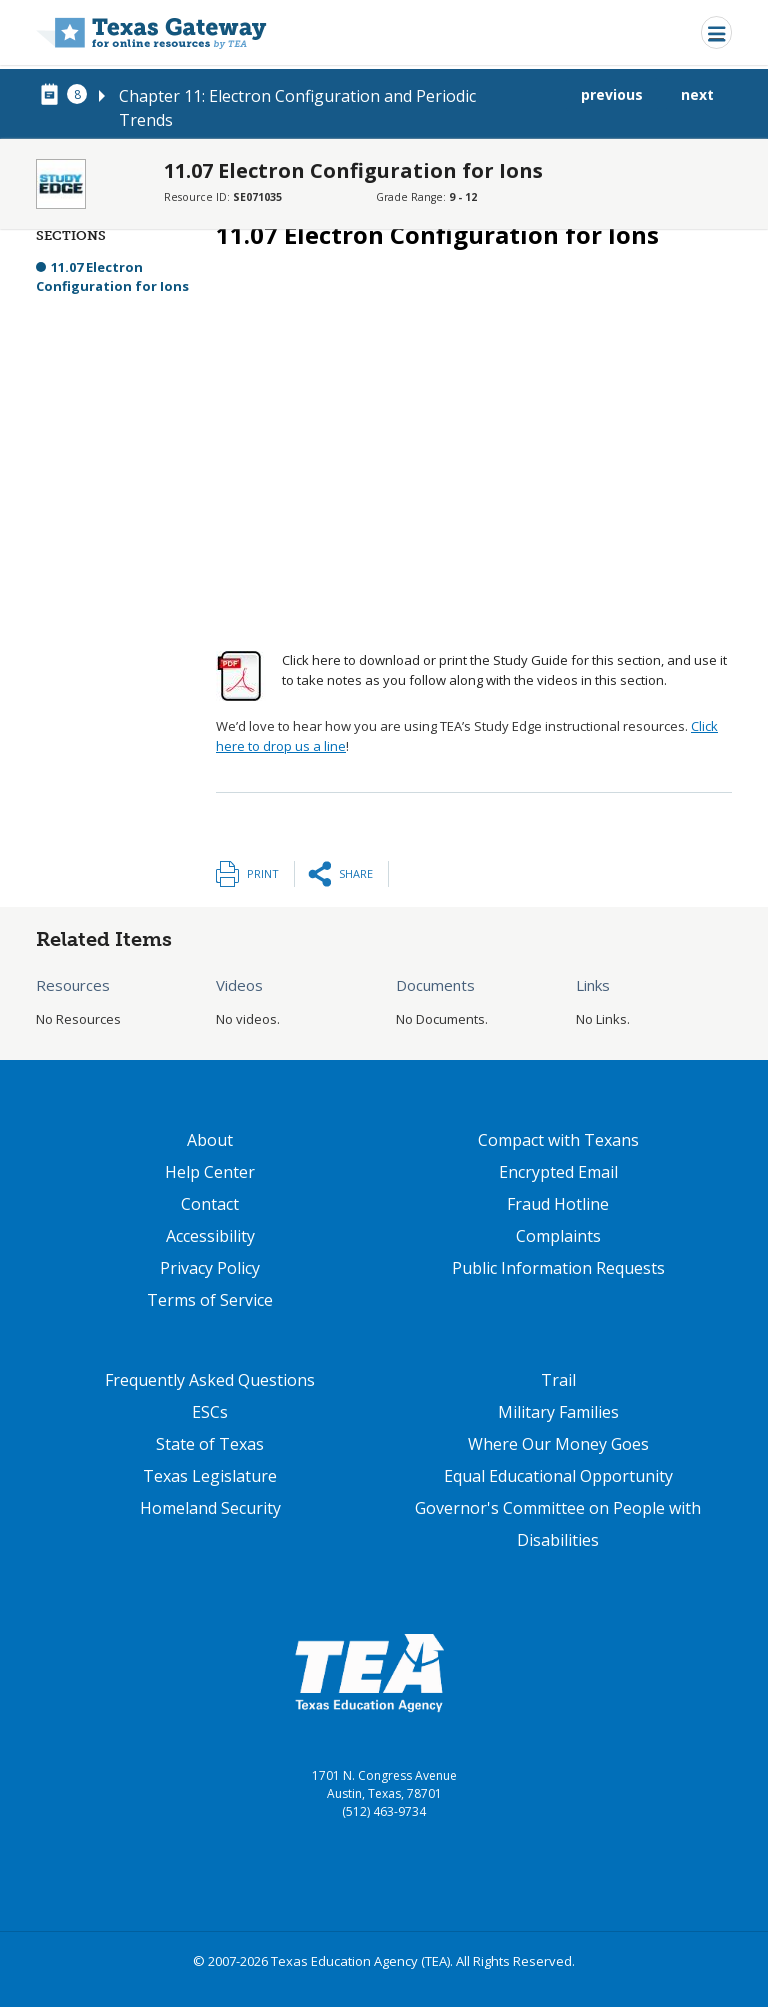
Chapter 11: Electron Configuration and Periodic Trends (297, 108)
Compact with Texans (558, 1140)
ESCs (210, 1412)
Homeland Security (210, 1508)
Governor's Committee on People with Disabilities (558, 1524)
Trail (558, 1380)
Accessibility (210, 1236)
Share (356, 873)
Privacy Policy (210, 1268)
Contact (210, 1204)
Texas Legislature (210, 1476)
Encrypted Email (558, 1172)
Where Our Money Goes (558, 1444)
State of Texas (210, 1444)
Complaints (558, 1236)
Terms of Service (210, 1300)
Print (263, 873)
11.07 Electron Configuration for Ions (112, 277)
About (210, 1140)
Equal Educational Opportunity (558, 1476)
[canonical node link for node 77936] (53, 95)
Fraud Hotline (558, 1204)
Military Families (558, 1412)
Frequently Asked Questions (210, 1380)
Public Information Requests (558, 1268)
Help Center (210, 1172)
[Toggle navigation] (716, 32)
